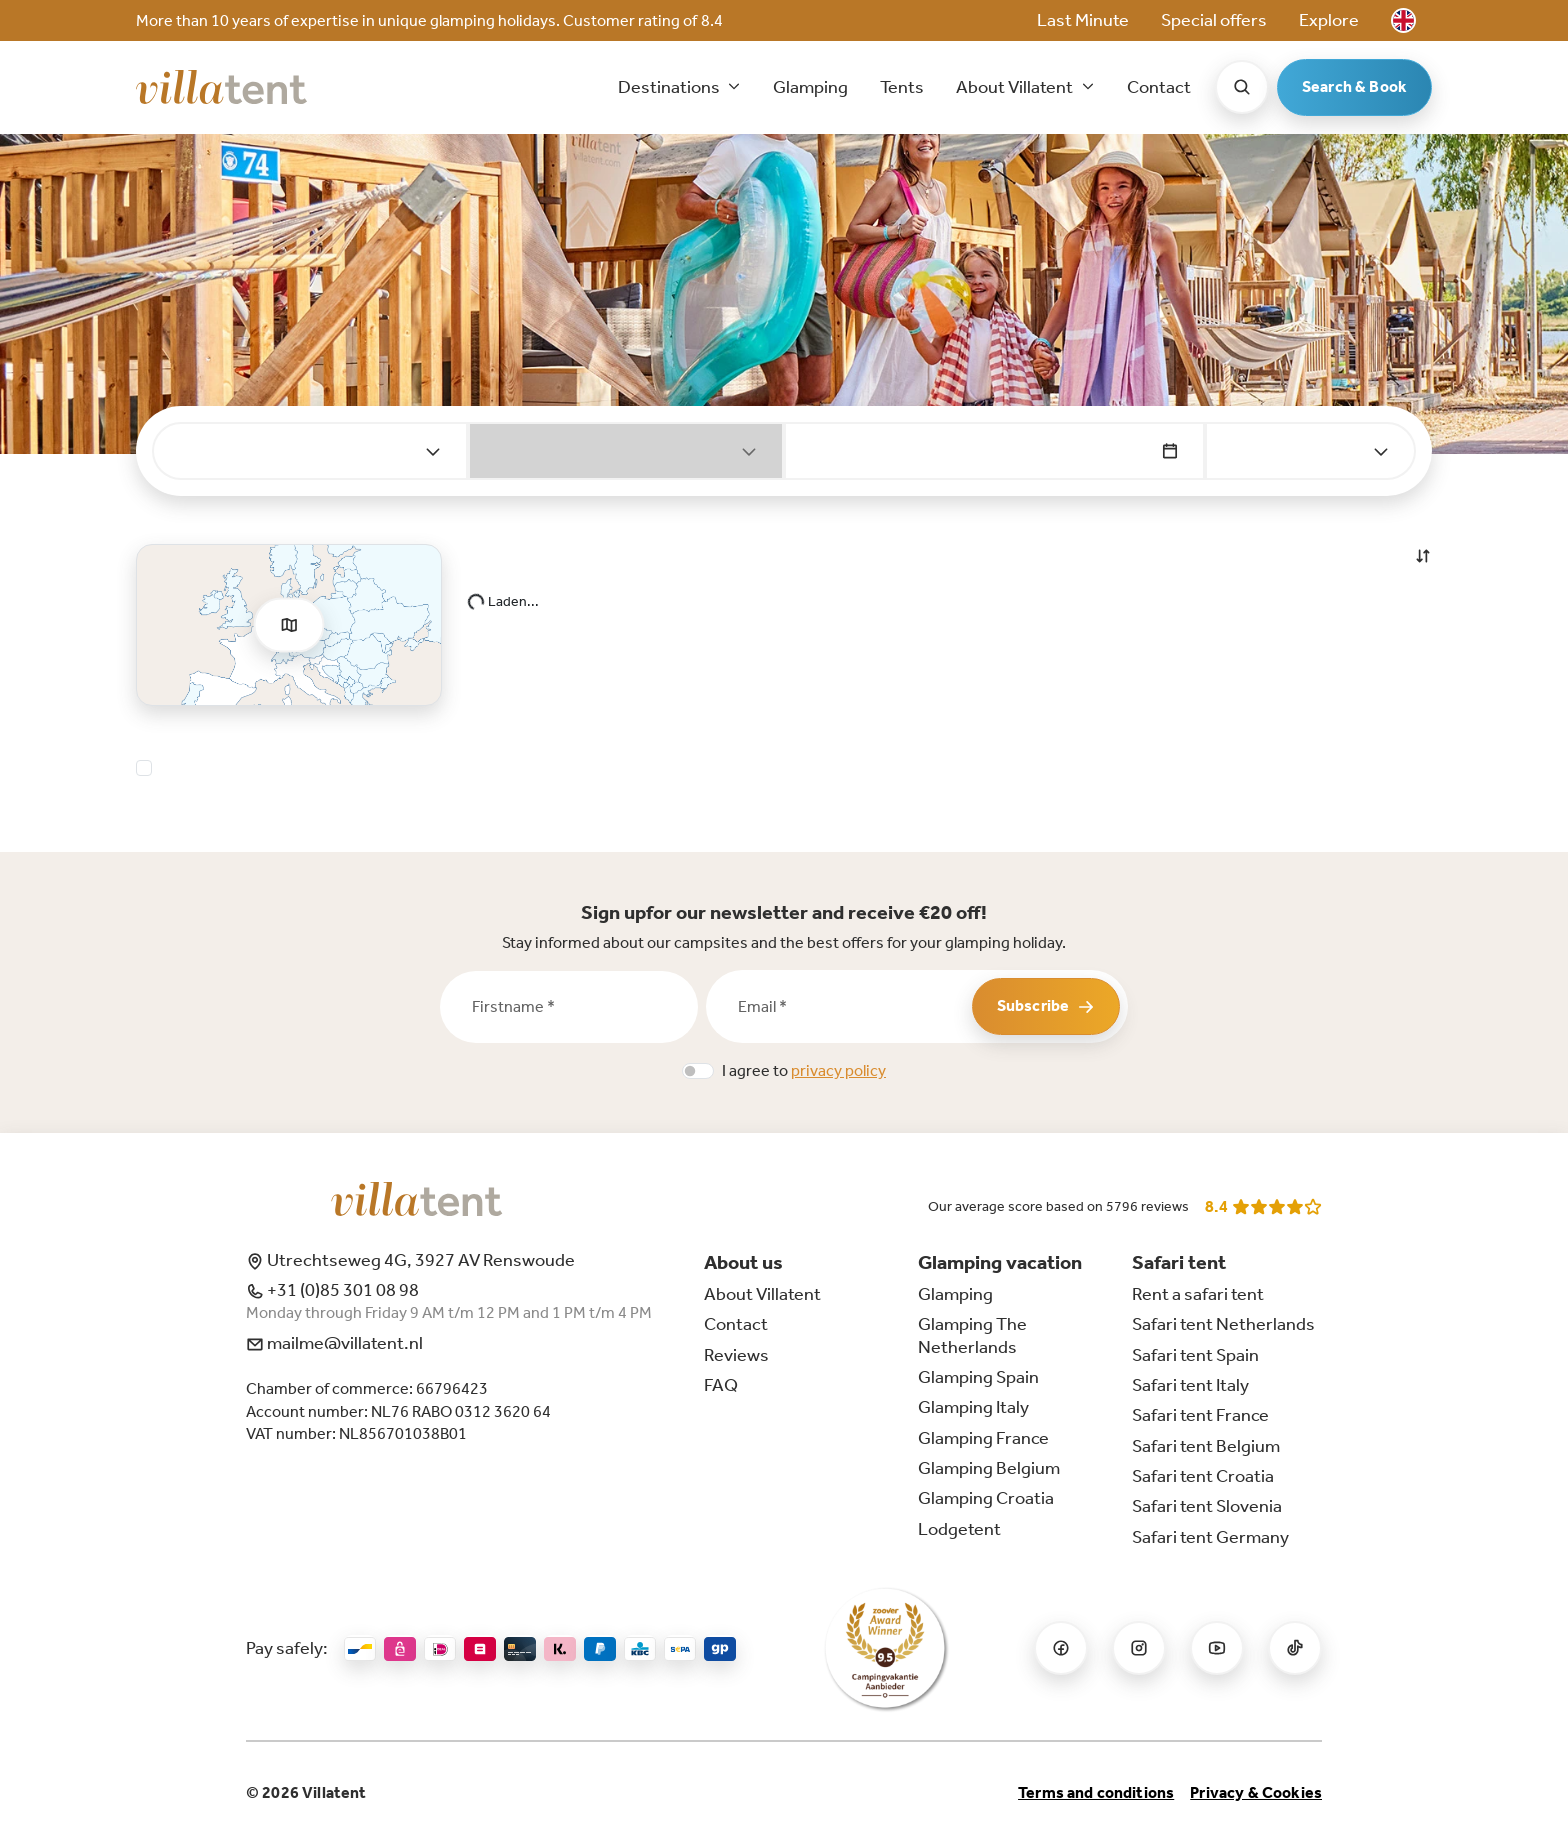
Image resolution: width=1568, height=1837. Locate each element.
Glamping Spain (978, 1377)
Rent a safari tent (1198, 1294)
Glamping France (983, 1438)
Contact (1159, 87)
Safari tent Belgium (1206, 1446)
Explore (1329, 20)
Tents (902, 87)
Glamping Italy (973, 1407)
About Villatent (762, 1294)
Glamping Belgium (989, 1468)
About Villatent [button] (1016, 87)
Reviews (736, 1355)
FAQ (721, 1385)
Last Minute (1083, 20)
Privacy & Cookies (1256, 1792)
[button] (1403, 20)
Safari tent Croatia (1203, 1476)
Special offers (1214, 20)
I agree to (804, 1070)
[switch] (698, 1071)
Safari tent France (1200, 1415)
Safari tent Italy (1190, 1385)
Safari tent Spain (1195, 1355)
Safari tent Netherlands (1223, 1324)
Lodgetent (959, 1529)
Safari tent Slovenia (1207, 1506)
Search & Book (1354, 86)
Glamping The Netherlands (972, 1335)
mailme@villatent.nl (334, 1343)
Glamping (810, 87)
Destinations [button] (670, 87)
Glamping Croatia (986, 1498)
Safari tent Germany (1210, 1537)
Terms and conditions (1096, 1792)
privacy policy (838, 1070)
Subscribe (1046, 1005)
